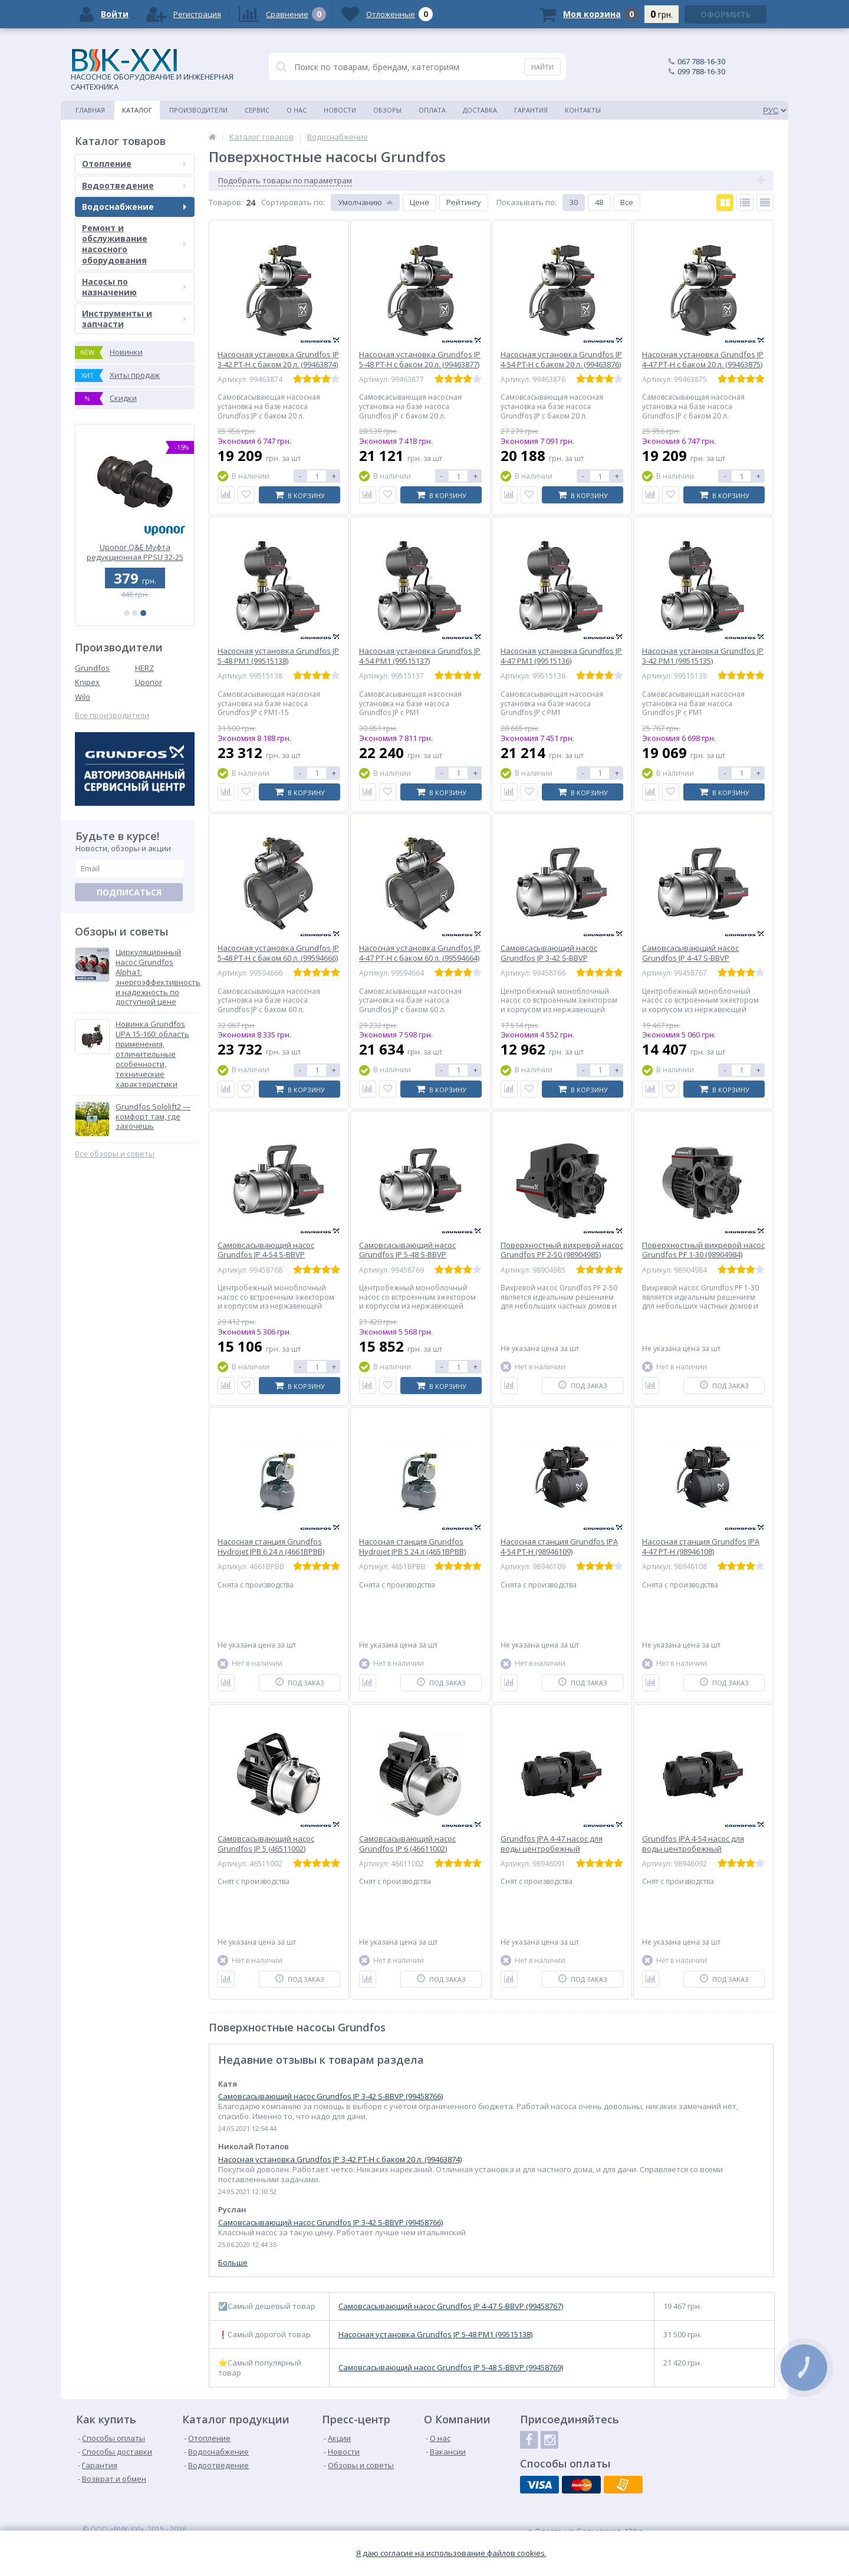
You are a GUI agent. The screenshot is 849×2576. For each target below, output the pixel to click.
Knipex (87, 682)
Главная (90, 110)
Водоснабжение (134, 206)
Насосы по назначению (134, 287)
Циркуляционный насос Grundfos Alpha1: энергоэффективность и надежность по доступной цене (158, 977)
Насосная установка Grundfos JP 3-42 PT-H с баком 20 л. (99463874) (340, 2159)
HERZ (144, 668)
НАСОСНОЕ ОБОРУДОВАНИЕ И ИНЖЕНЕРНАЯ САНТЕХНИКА (152, 70)
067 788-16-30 (701, 61)
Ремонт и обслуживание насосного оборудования (134, 244)
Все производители (112, 715)
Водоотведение (134, 185)
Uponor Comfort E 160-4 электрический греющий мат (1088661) (135, 552)
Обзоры (387, 110)
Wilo (82, 696)
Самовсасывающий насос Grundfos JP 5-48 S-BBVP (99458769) (450, 2368)
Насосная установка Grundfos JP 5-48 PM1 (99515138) (435, 2335)
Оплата (432, 110)
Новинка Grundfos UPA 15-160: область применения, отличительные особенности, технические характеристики (152, 1054)
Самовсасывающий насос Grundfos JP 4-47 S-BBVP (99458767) (450, 2306)
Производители (198, 110)
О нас (297, 110)
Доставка (480, 110)
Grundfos (92, 668)
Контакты (583, 110)
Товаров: (226, 202)
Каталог (137, 110)
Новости (340, 110)
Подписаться (129, 892)
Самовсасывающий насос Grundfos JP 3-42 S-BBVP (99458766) (330, 2096)
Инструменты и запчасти (134, 319)
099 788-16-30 (701, 71)
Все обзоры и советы (114, 1154)
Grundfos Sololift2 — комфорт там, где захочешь (153, 1117)
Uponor (148, 682)
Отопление (134, 163)
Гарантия (531, 110)
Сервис (257, 110)
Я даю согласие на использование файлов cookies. (451, 2553)
